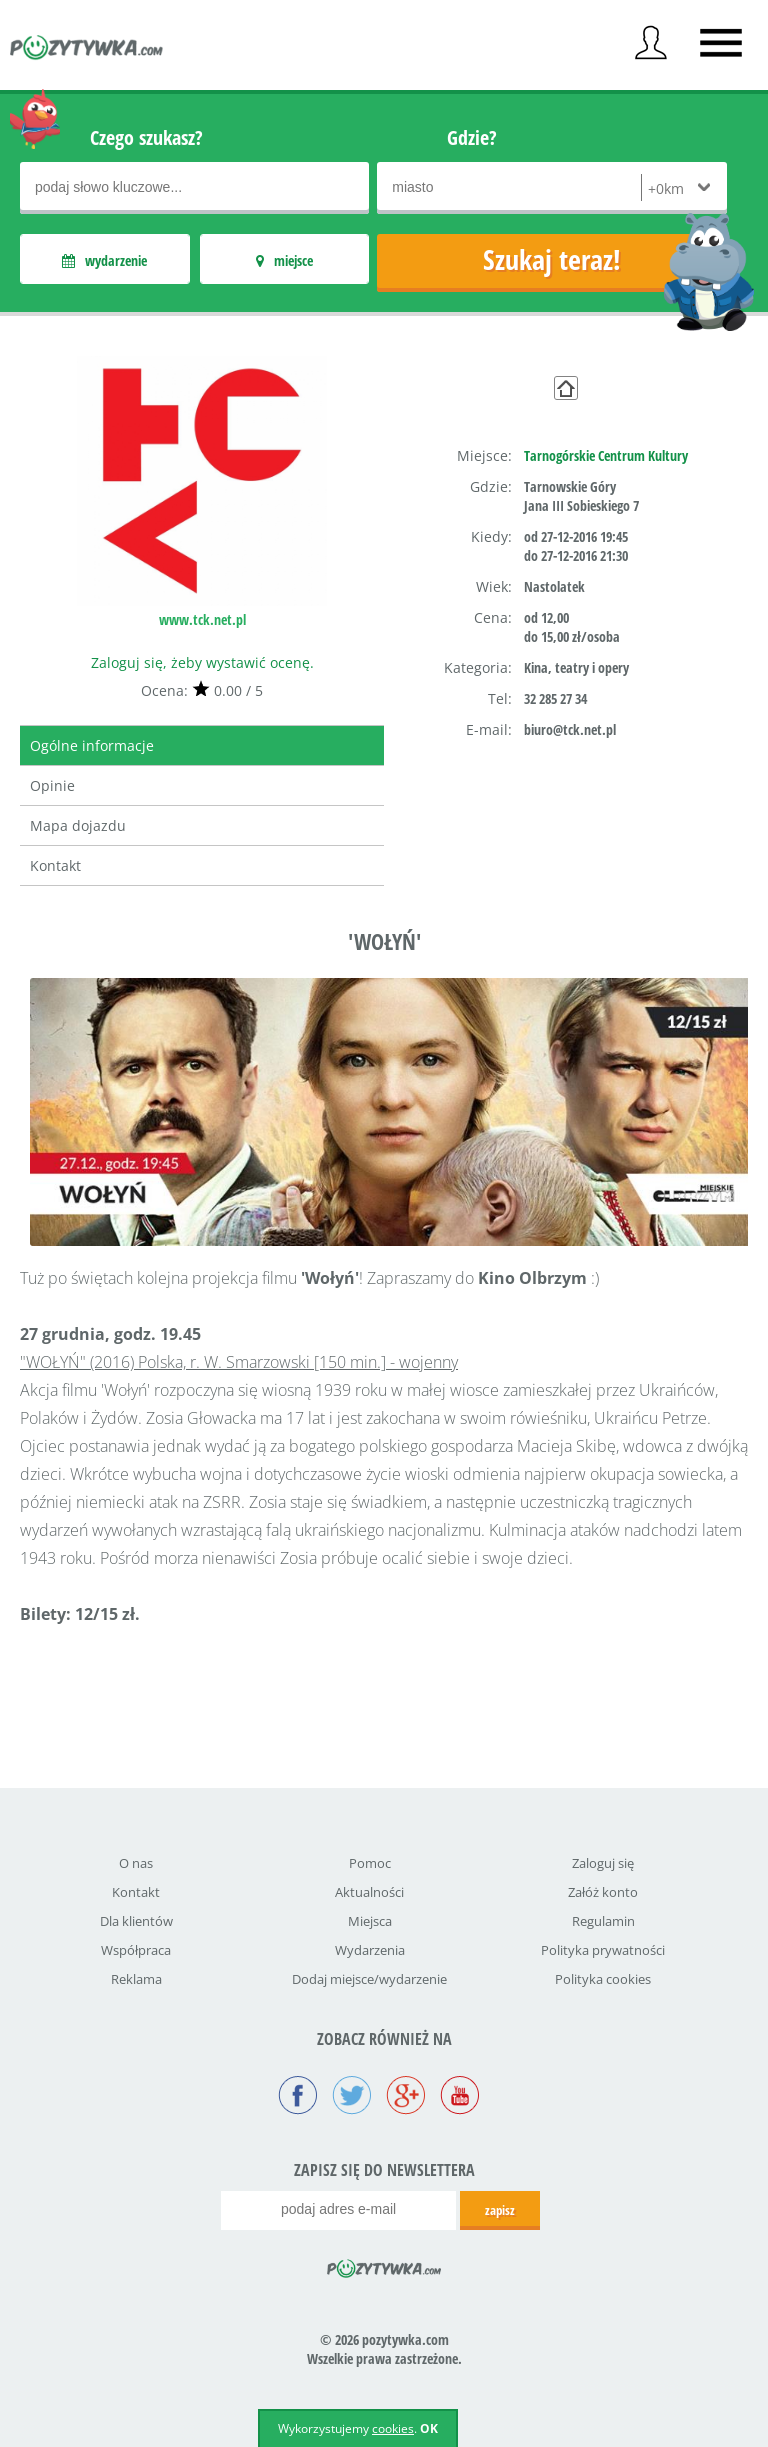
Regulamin (603, 1921)
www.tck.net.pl (202, 619)
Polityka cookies (603, 1979)
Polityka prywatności (603, 1950)
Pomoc (370, 1863)
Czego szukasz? (146, 137)
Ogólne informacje (92, 745)
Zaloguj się (603, 1863)
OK (429, 2428)
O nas (136, 1863)
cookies (393, 2428)
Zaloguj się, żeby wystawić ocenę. (202, 662)
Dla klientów (136, 1921)
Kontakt (55, 865)
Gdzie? (472, 137)
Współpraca (136, 1950)
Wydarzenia (370, 1950)
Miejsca (370, 1921)
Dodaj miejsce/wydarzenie (369, 1979)
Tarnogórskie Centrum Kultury (606, 455)
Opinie (52, 785)
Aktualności (369, 1892)
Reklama (136, 1979)
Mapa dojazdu (78, 825)
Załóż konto (603, 1892)
